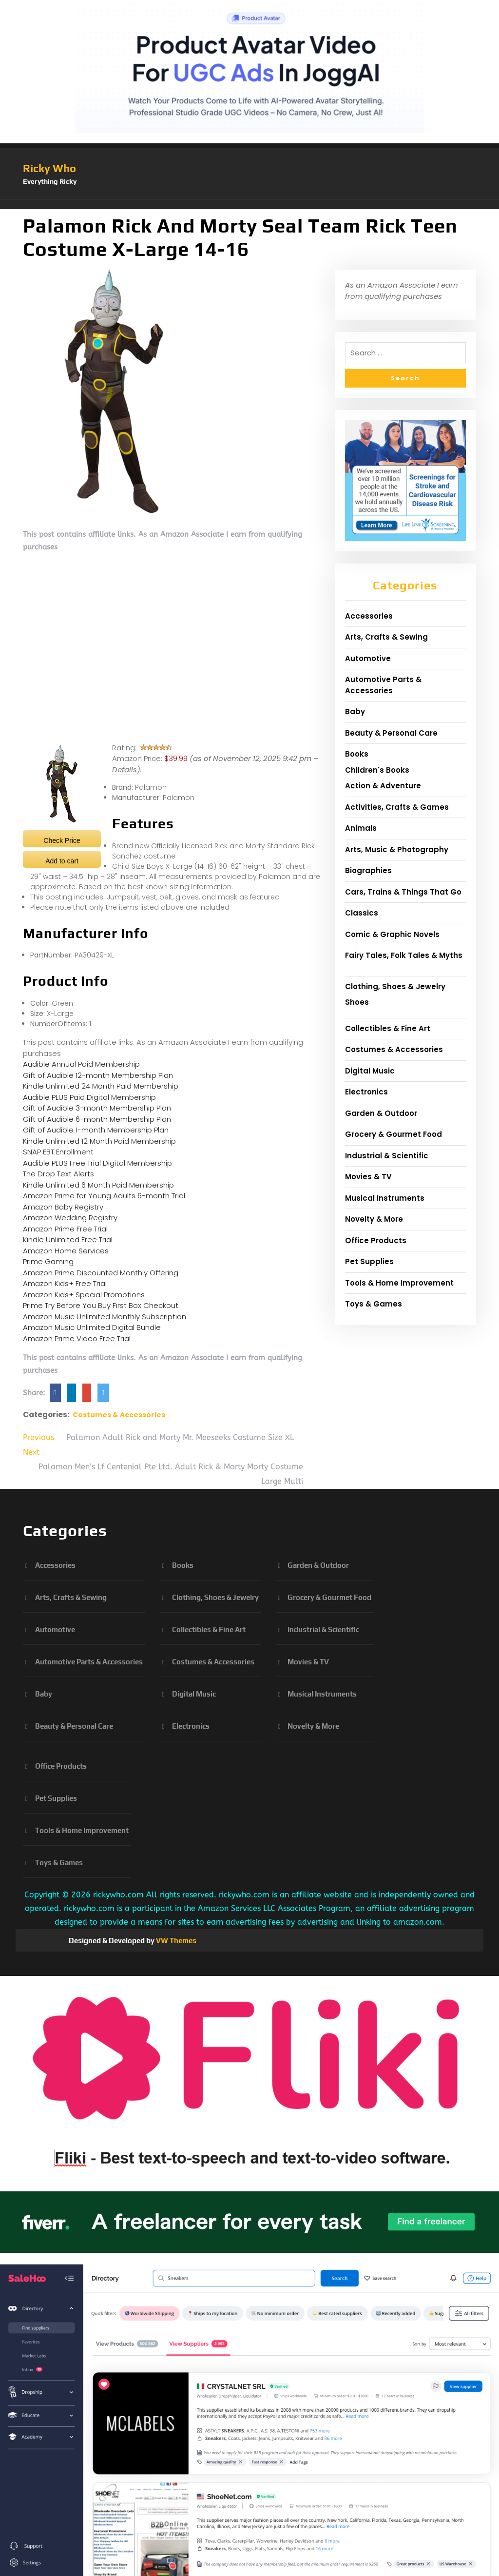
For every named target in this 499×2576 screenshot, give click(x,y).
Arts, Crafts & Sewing (386, 637)
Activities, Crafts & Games (397, 807)
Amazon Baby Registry (63, 1207)
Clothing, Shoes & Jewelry (395, 986)
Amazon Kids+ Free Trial (65, 1283)
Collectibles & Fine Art (387, 1028)
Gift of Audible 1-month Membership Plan (96, 1130)
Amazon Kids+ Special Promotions (84, 1294)
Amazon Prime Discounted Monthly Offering (100, 1273)
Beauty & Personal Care (391, 733)
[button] (249, 204)
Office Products (375, 1240)
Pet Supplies (369, 1261)
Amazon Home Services (66, 1251)
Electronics (366, 1092)
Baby (355, 711)
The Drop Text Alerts (58, 1174)
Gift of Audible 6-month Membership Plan (97, 1119)
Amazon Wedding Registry (70, 1217)
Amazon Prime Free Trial (65, 1229)
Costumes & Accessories (119, 1415)
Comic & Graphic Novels (392, 934)
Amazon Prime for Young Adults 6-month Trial (104, 1195)
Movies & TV (368, 1176)
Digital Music (370, 1071)
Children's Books (377, 770)
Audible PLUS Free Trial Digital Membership (97, 1163)
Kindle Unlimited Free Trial (68, 1239)
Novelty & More (374, 1219)
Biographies (368, 870)
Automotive (368, 658)
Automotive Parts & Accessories (383, 685)
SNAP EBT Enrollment (58, 1152)
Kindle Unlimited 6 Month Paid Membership (98, 1185)
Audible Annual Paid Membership (81, 1064)
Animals (361, 828)
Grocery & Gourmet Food (393, 1134)
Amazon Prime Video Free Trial (77, 1338)
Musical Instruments (384, 1198)
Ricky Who (49, 168)
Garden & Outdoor (381, 1113)
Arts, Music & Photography (396, 849)
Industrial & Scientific (386, 1156)
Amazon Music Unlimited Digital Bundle (92, 1327)
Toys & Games (373, 1304)
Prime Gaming (48, 1261)
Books (356, 754)
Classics (361, 913)
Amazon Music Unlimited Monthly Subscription (104, 1316)
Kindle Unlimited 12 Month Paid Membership (99, 1141)
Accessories (369, 616)
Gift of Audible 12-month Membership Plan (98, 1075)
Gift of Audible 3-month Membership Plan (97, 1108)
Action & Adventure (383, 786)
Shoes (357, 1002)
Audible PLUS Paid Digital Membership (89, 1097)
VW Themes (175, 1940)
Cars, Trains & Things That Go (403, 892)
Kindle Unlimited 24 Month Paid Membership (100, 1086)
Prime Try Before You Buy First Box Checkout (100, 1305)
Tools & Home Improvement (399, 1283)
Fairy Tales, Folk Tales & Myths (403, 955)
